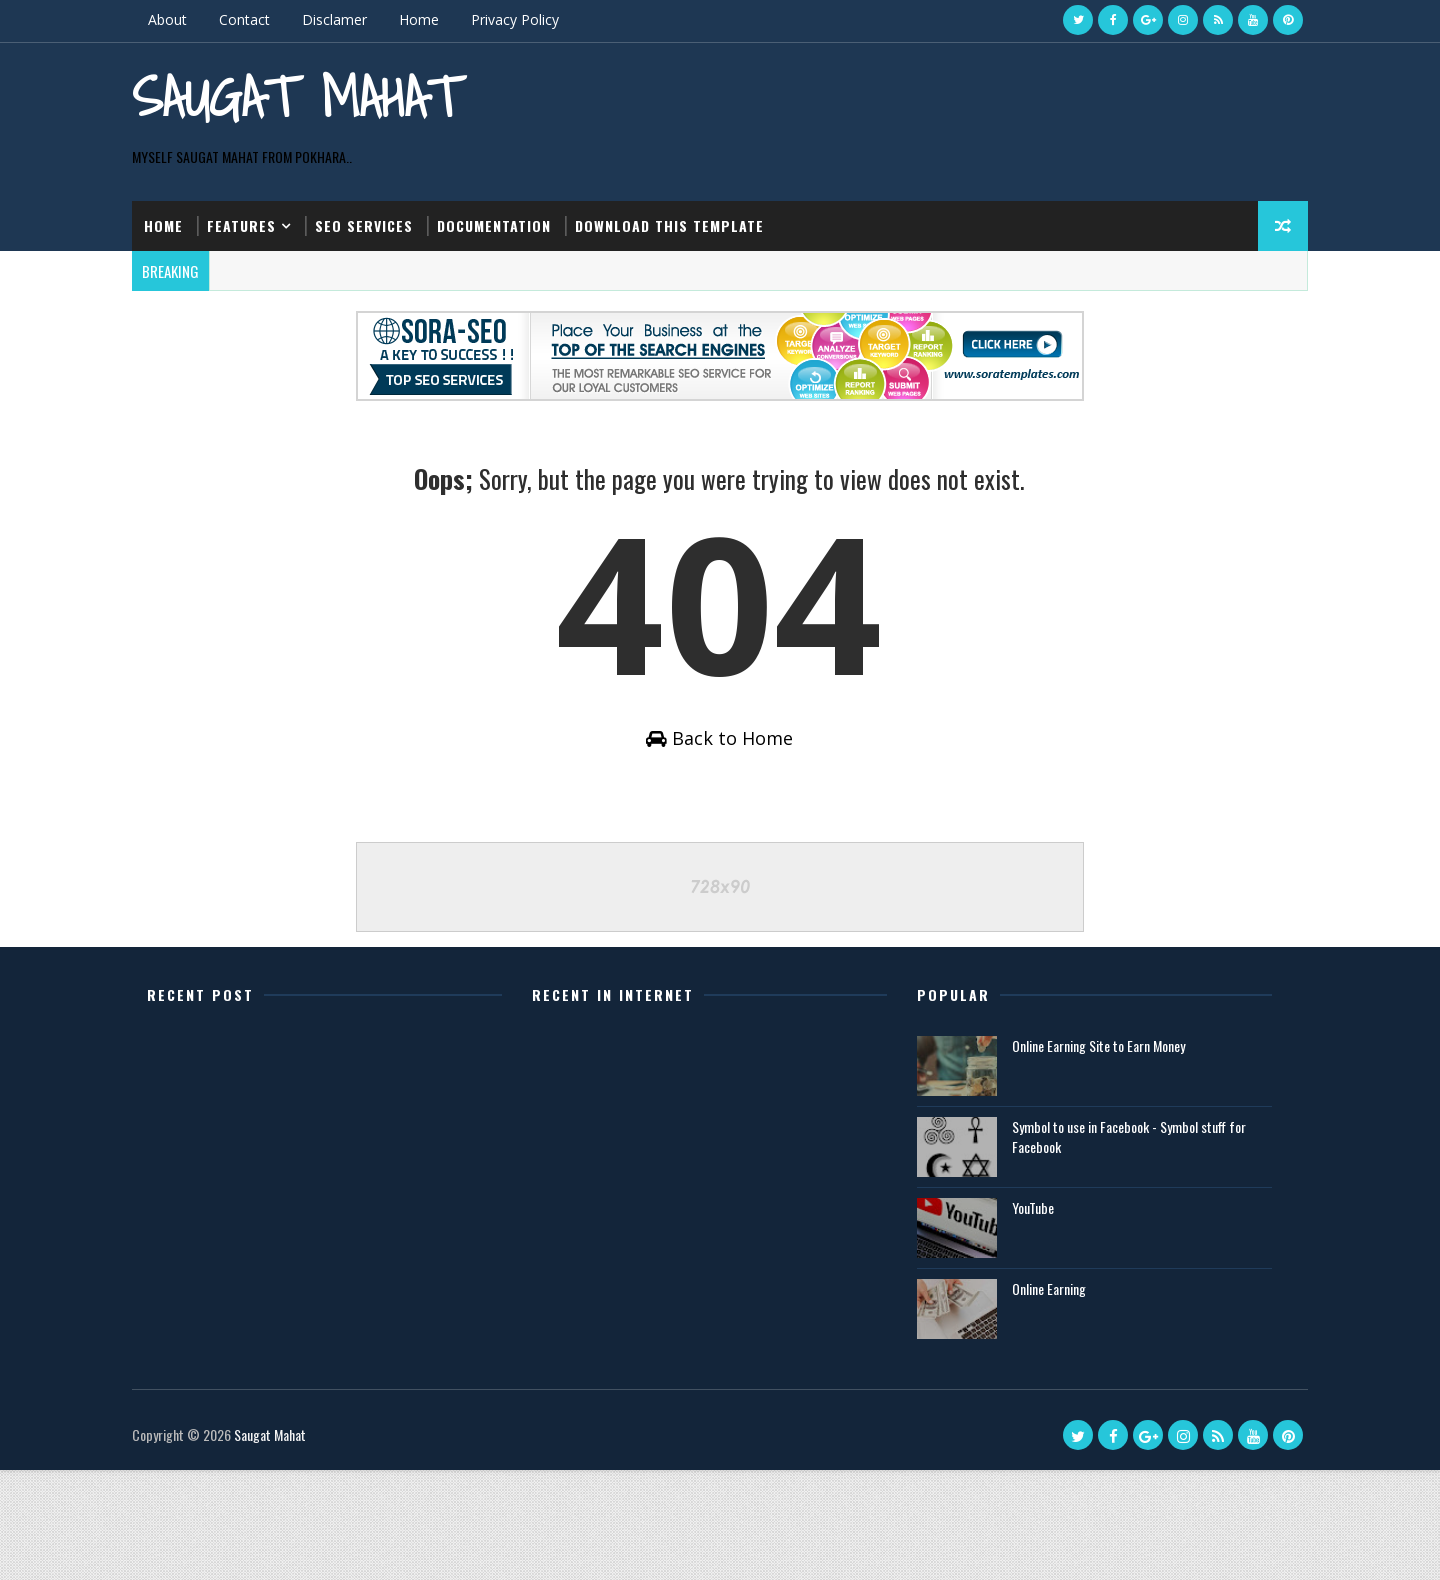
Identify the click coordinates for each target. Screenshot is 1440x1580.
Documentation (507, 288)
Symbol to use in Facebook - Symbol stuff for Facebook (1128, 1246)
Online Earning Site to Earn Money (1097, 1155)
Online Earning (1048, 1398)
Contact (257, 19)
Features (254, 288)
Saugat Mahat (227, 129)
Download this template (682, 288)
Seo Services (377, 288)
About (180, 19)
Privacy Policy (528, 19)
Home (432, 19)
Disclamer (347, 19)
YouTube (1032, 1317)
